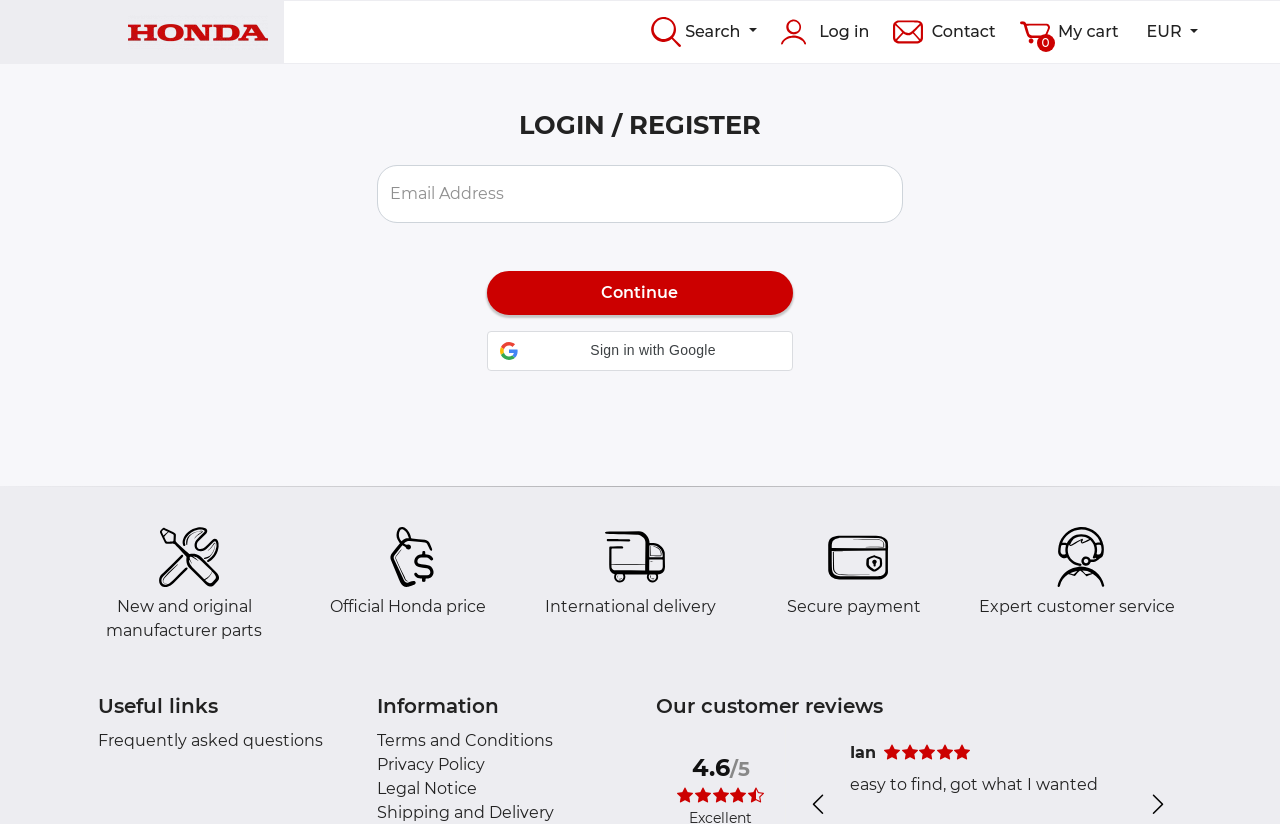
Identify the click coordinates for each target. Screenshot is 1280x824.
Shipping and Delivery (465, 812)
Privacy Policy (431, 764)
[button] (640, 351)
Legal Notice (427, 788)
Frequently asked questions (210, 740)
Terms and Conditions (465, 740)
